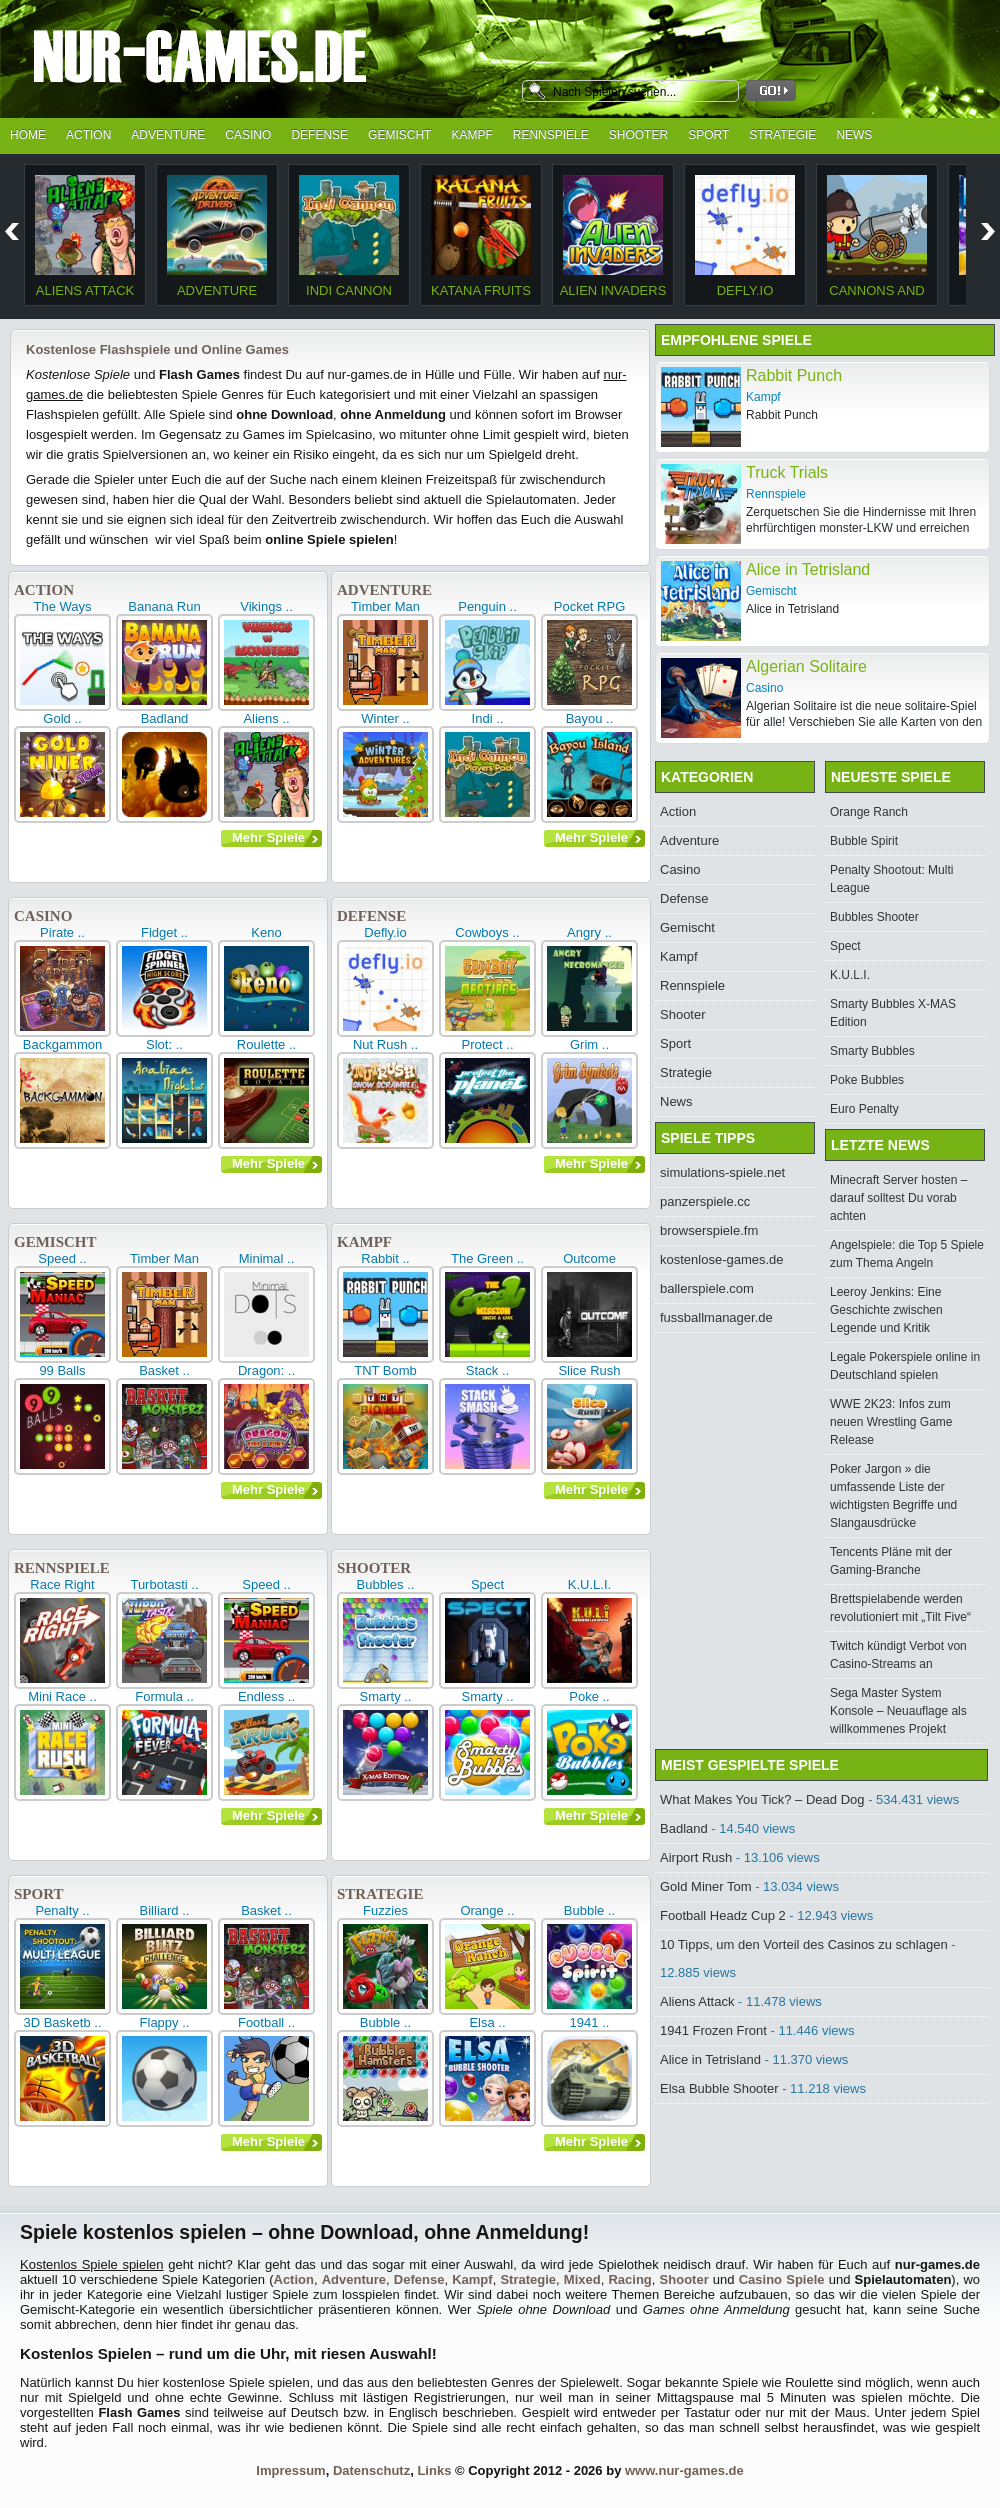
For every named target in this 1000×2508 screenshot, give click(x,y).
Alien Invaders (613, 290)
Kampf (471, 135)
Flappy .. (165, 2022)
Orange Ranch (869, 812)
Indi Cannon (349, 290)
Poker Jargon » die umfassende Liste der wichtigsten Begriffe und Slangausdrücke (893, 1496)
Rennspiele (551, 135)
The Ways (62, 606)
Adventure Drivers (217, 298)
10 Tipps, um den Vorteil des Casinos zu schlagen (804, 1944)
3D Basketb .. (62, 2022)
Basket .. (164, 1370)
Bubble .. (589, 1910)
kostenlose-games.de (722, 1259)
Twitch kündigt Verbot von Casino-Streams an (898, 1655)
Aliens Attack (85, 290)
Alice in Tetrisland (710, 2059)
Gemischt (399, 135)
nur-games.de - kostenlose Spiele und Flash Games (255, 62)
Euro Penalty (864, 1109)
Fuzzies (385, 1910)
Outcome (589, 1258)
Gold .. (62, 718)
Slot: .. (164, 1044)
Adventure (168, 135)
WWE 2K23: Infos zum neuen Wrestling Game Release (891, 1422)
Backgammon (62, 1044)
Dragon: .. (266, 1370)
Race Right (62, 1584)
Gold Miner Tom (706, 1886)
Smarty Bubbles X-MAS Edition (893, 1013)
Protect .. (487, 1044)
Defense (319, 135)
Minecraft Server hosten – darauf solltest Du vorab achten (898, 1198)
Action (88, 135)
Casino (248, 135)
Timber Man (385, 606)
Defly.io (745, 290)
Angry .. (589, 932)
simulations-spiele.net (722, 1172)
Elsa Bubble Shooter (719, 2088)
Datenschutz (371, 2470)
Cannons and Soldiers (876, 298)
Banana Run (164, 606)
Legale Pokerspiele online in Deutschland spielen (905, 1366)
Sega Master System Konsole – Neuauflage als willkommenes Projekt (898, 1711)
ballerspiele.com (707, 1288)
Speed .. (62, 1258)
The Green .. (487, 1258)
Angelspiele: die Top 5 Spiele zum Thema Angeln (907, 1254)
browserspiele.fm (709, 1230)
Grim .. (589, 1044)
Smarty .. (385, 1696)
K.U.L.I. (589, 1584)
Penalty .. (62, 1910)
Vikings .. (266, 606)
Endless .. (266, 1696)
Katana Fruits (481, 290)
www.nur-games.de (684, 2470)
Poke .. (589, 1696)
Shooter (638, 135)
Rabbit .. (385, 1258)
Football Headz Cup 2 (723, 1915)
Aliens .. (266, 718)
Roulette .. (266, 1044)
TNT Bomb (385, 1370)
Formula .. (164, 1696)
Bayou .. (590, 718)
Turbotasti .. (164, 1584)
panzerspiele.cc (705, 1201)
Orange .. (487, 1910)
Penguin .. (487, 606)
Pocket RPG (590, 606)
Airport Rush (696, 1857)
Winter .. (385, 718)
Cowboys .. (487, 932)
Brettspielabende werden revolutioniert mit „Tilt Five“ (900, 1608)
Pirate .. (62, 932)
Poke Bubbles (867, 1080)
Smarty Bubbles (872, 1051)
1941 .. (590, 2022)
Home (28, 135)
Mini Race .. (62, 1696)
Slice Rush (589, 1370)
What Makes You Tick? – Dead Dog (762, 1799)
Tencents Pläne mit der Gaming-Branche (891, 1561)
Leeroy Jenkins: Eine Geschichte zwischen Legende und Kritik (886, 1310)
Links (434, 2470)
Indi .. (488, 718)
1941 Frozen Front (713, 2030)
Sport (708, 135)
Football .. (266, 2022)
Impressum (290, 2470)
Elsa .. (487, 2022)
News (854, 135)
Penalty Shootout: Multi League (891, 879)
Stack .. (487, 1370)
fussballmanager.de (716, 1317)
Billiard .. (165, 1910)
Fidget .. (164, 932)
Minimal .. (267, 1258)
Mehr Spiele (268, 837)
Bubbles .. (386, 1584)
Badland (165, 718)
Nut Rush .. (385, 1044)
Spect (487, 1584)
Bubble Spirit (864, 841)
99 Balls (62, 1370)
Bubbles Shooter (874, 917)
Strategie (782, 135)
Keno (266, 932)
